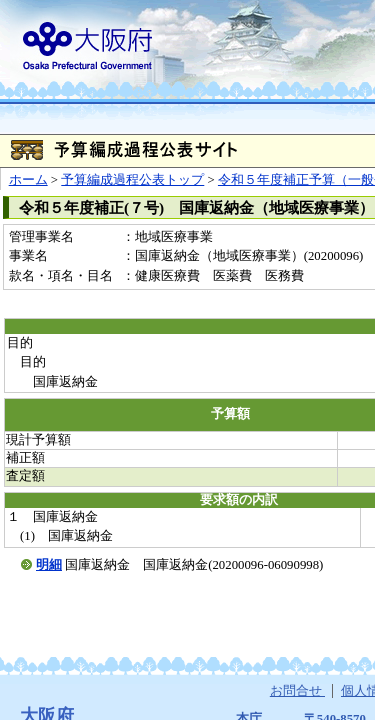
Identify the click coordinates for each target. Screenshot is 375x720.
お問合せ (297, 691)
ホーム (28, 180)
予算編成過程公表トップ (132, 180)
